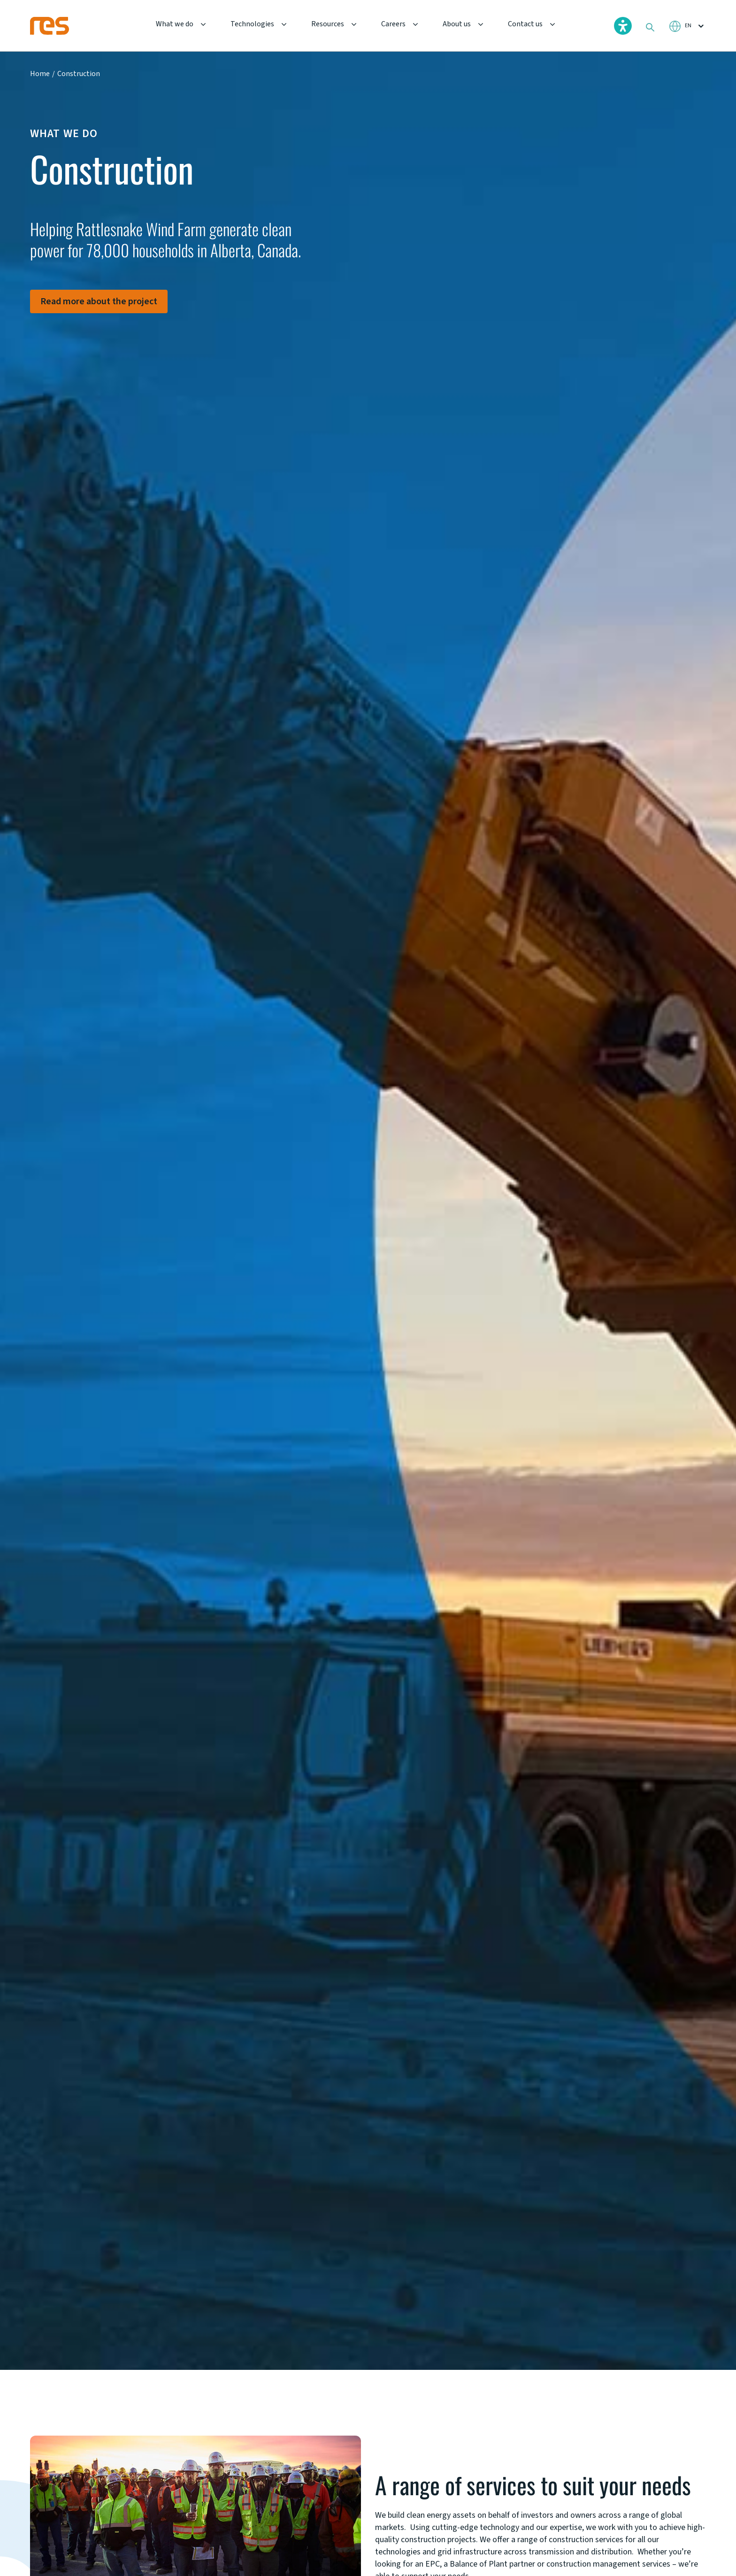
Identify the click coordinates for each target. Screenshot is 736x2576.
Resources (327, 24)
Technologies (252, 24)
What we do (174, 24)
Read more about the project (98, 301)
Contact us (525, 24)
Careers (393, 24)
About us (457, 24)
